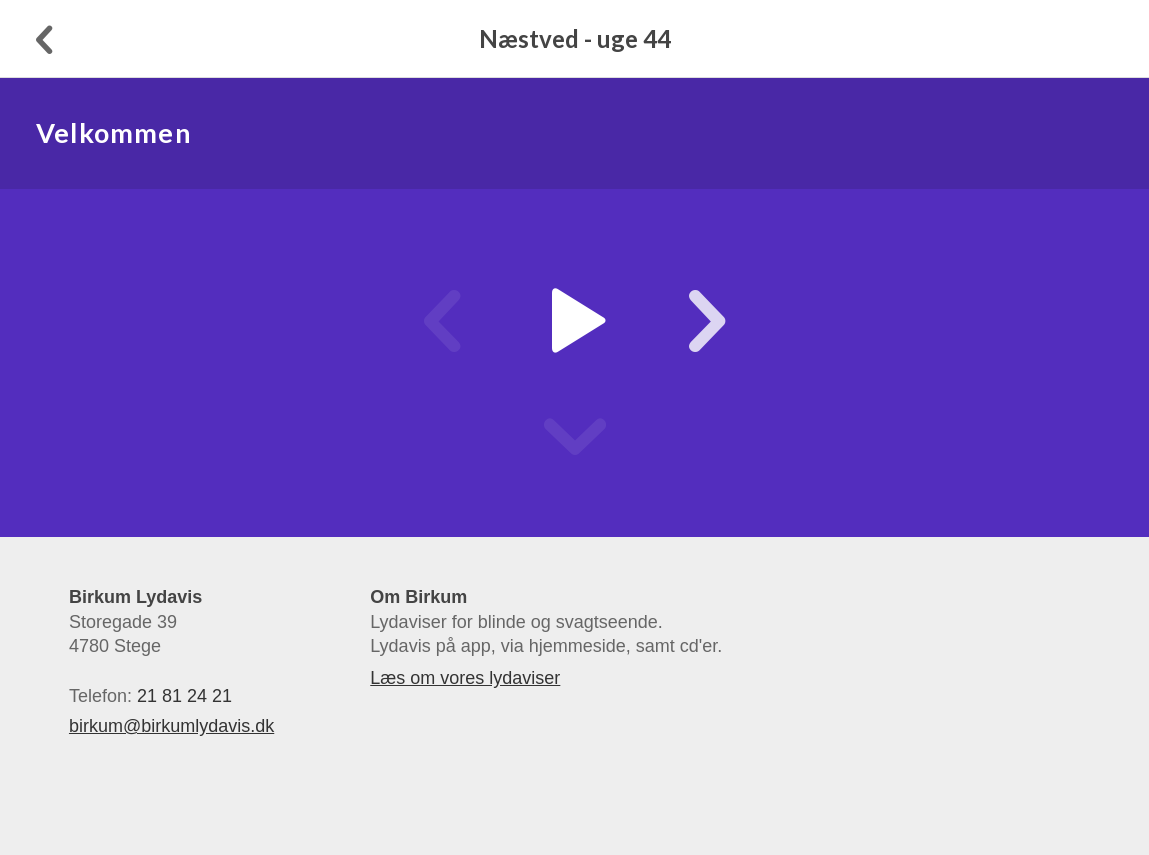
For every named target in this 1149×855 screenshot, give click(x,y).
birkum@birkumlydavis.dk (171, 726)
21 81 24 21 (184, 696)
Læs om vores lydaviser (465, 678)
